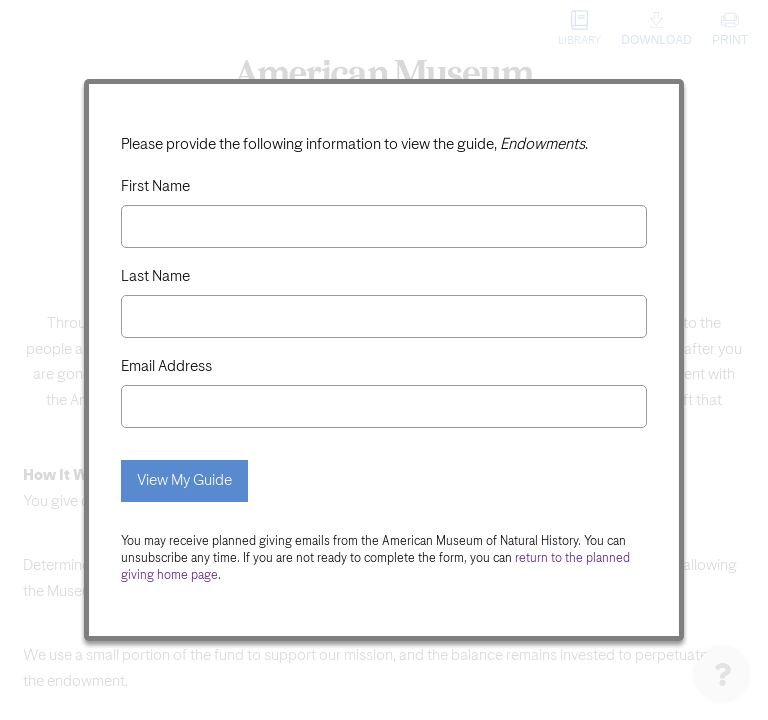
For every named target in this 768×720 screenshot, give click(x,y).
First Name (155, 186)
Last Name (155, 276)
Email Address (166, 366)
